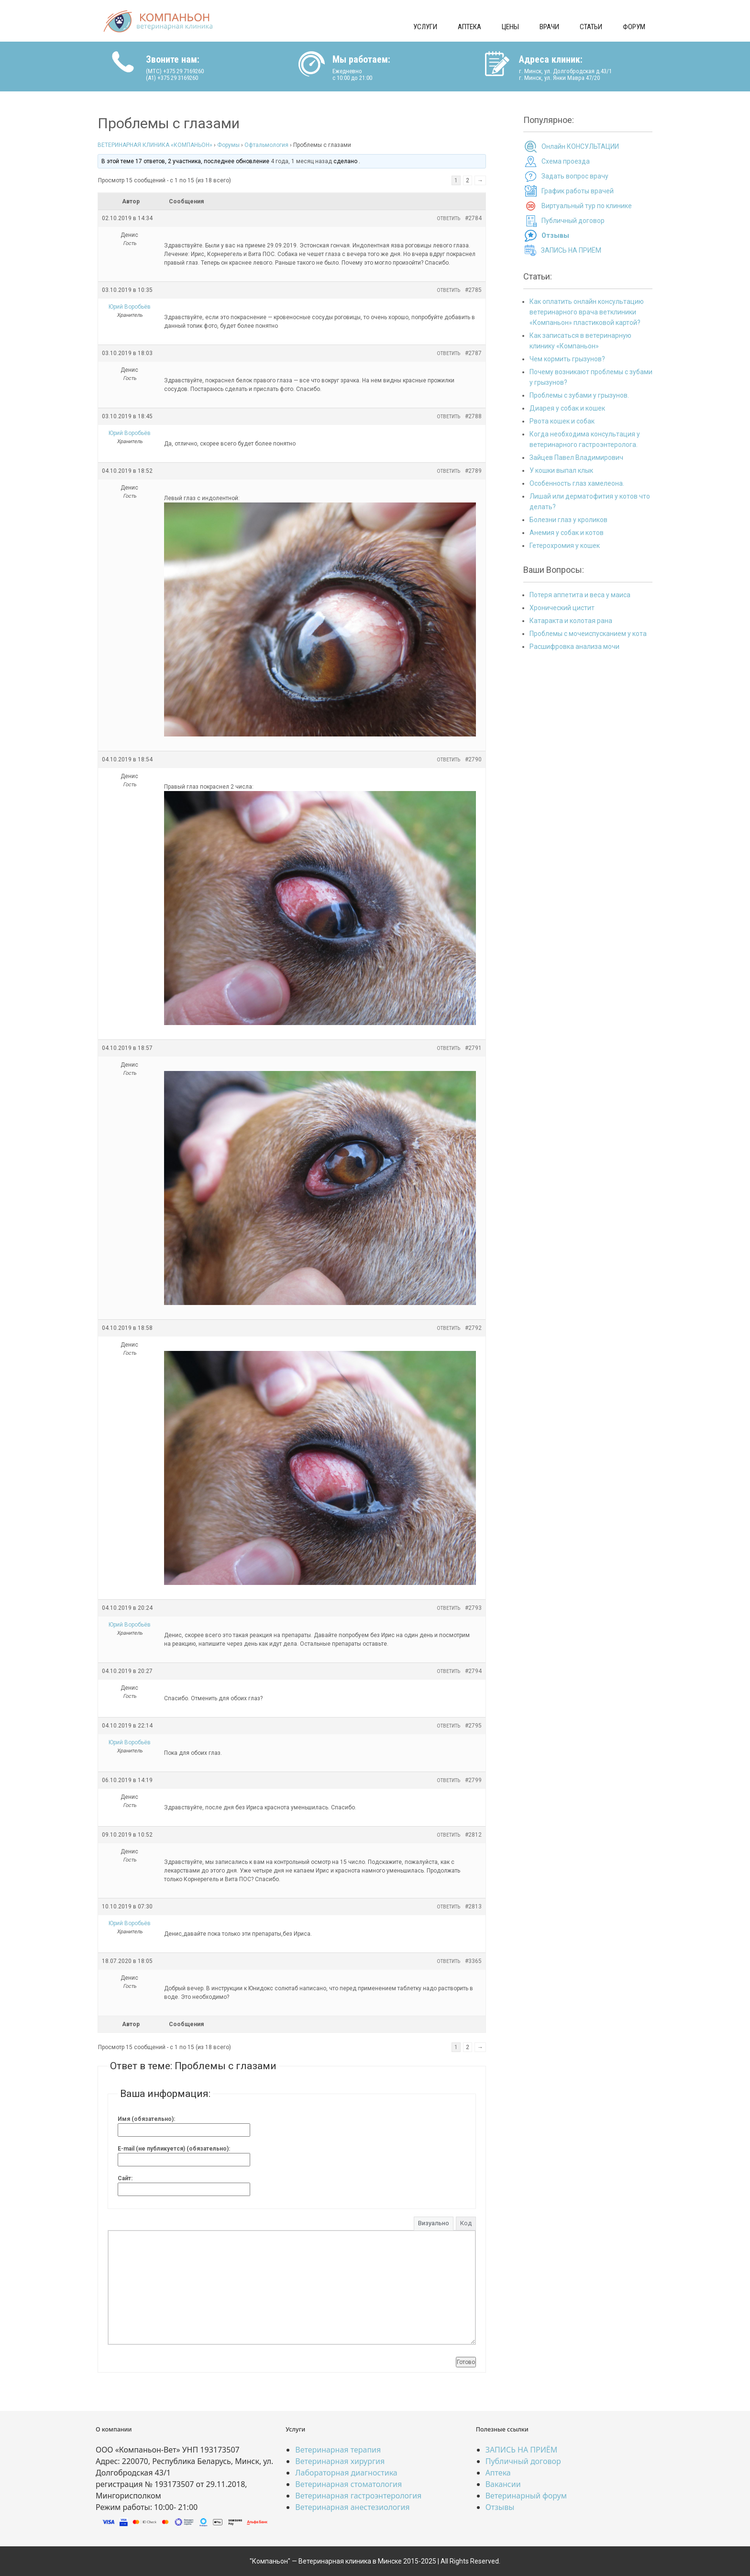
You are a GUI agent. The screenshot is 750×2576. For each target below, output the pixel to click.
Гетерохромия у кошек (564, 545)
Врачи (549, 26)
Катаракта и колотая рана (570, 620)
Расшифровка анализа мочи (574, 646)
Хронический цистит (562, 608)
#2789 (473, 471)
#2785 (473, 290)
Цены (510, 26)
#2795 (473, 1725)
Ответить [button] (448, 218)
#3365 (473, 1961)
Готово (466, 2362)
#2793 (473, 1608)
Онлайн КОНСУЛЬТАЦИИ (580, 146)
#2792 (473, 1328)
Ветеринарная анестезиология (352, 2507)
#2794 (473, 1671)
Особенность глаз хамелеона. (576, 483)
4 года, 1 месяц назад (301, 161)
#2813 (473, 1906)
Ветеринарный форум (526, 2495)
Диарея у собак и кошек (567, 408)
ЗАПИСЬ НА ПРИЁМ (571, 250)
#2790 (473, 759)
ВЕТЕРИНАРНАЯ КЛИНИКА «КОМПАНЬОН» (155, 145)
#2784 (473, 218)
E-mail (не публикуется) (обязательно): (174, 2148)
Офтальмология (266, 145)
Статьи (591, 26)
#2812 (473, 1834)
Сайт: (125, 2178)
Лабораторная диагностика (346, 2472)
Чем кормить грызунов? (567, 359)
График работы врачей (577, 191)
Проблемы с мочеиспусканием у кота (588, 633)
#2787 (473, 353)
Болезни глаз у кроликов (568, 520)
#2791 (473, 1048)
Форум (634, 26)
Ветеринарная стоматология (348, 2484)
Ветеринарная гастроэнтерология (358, 2495)
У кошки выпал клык (561, 470)
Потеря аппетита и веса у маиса (579, 595)
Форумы (228, 145)
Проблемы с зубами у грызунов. (579, 395)
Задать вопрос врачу (574, 176)
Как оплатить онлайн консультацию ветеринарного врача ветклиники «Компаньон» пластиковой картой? (586, 312)
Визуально (433, 2223)
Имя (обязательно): (146, 2119)
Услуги (425, 26)
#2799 (473, 1780)
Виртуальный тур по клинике (586, 206)
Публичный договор (573, 220)
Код (466, 2223)
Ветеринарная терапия (338, 2449)
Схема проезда (565, 161)
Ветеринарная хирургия (340, 2461)
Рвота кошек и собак (562, 421)
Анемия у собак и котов (566, 532)
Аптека (469, 26)
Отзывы (500, 2507)
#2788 (473, 416)
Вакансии (503, 2484)
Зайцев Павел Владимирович (576, 457)
